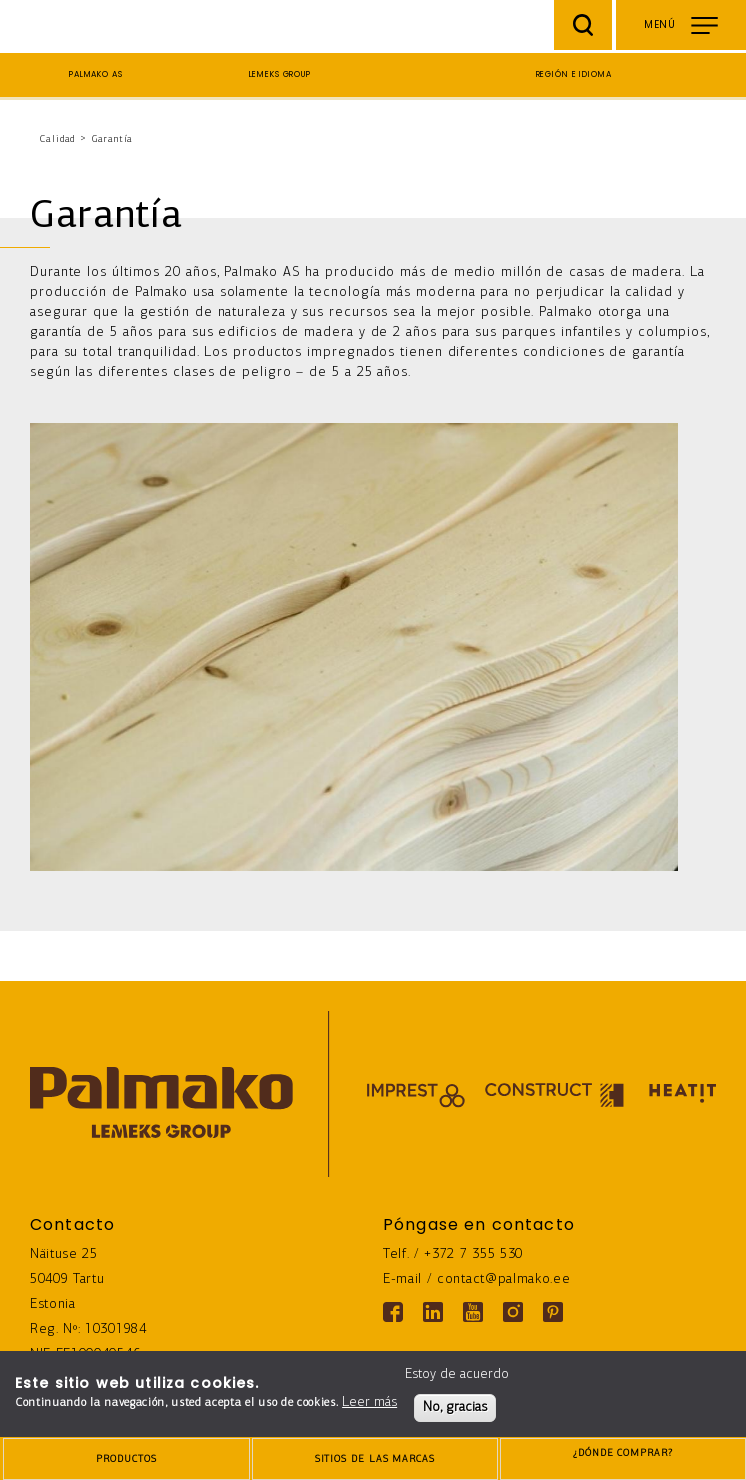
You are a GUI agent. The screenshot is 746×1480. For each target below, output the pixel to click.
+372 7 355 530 (473, 1254)
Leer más (369, 1402)
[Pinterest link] (553, 1312)
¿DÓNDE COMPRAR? (623, 1460)
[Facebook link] (393, 1312)
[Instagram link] (513, 1312)
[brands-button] (375, 1459)
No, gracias (455, 1407)
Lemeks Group (280, 74)
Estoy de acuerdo (457, 1374)
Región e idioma (574, 74)
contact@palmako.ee (503, 1279)
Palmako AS (96, 74)
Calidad (57, 139)
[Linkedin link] (433, 1312)
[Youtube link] (473, 1312)
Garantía (112, 139)
